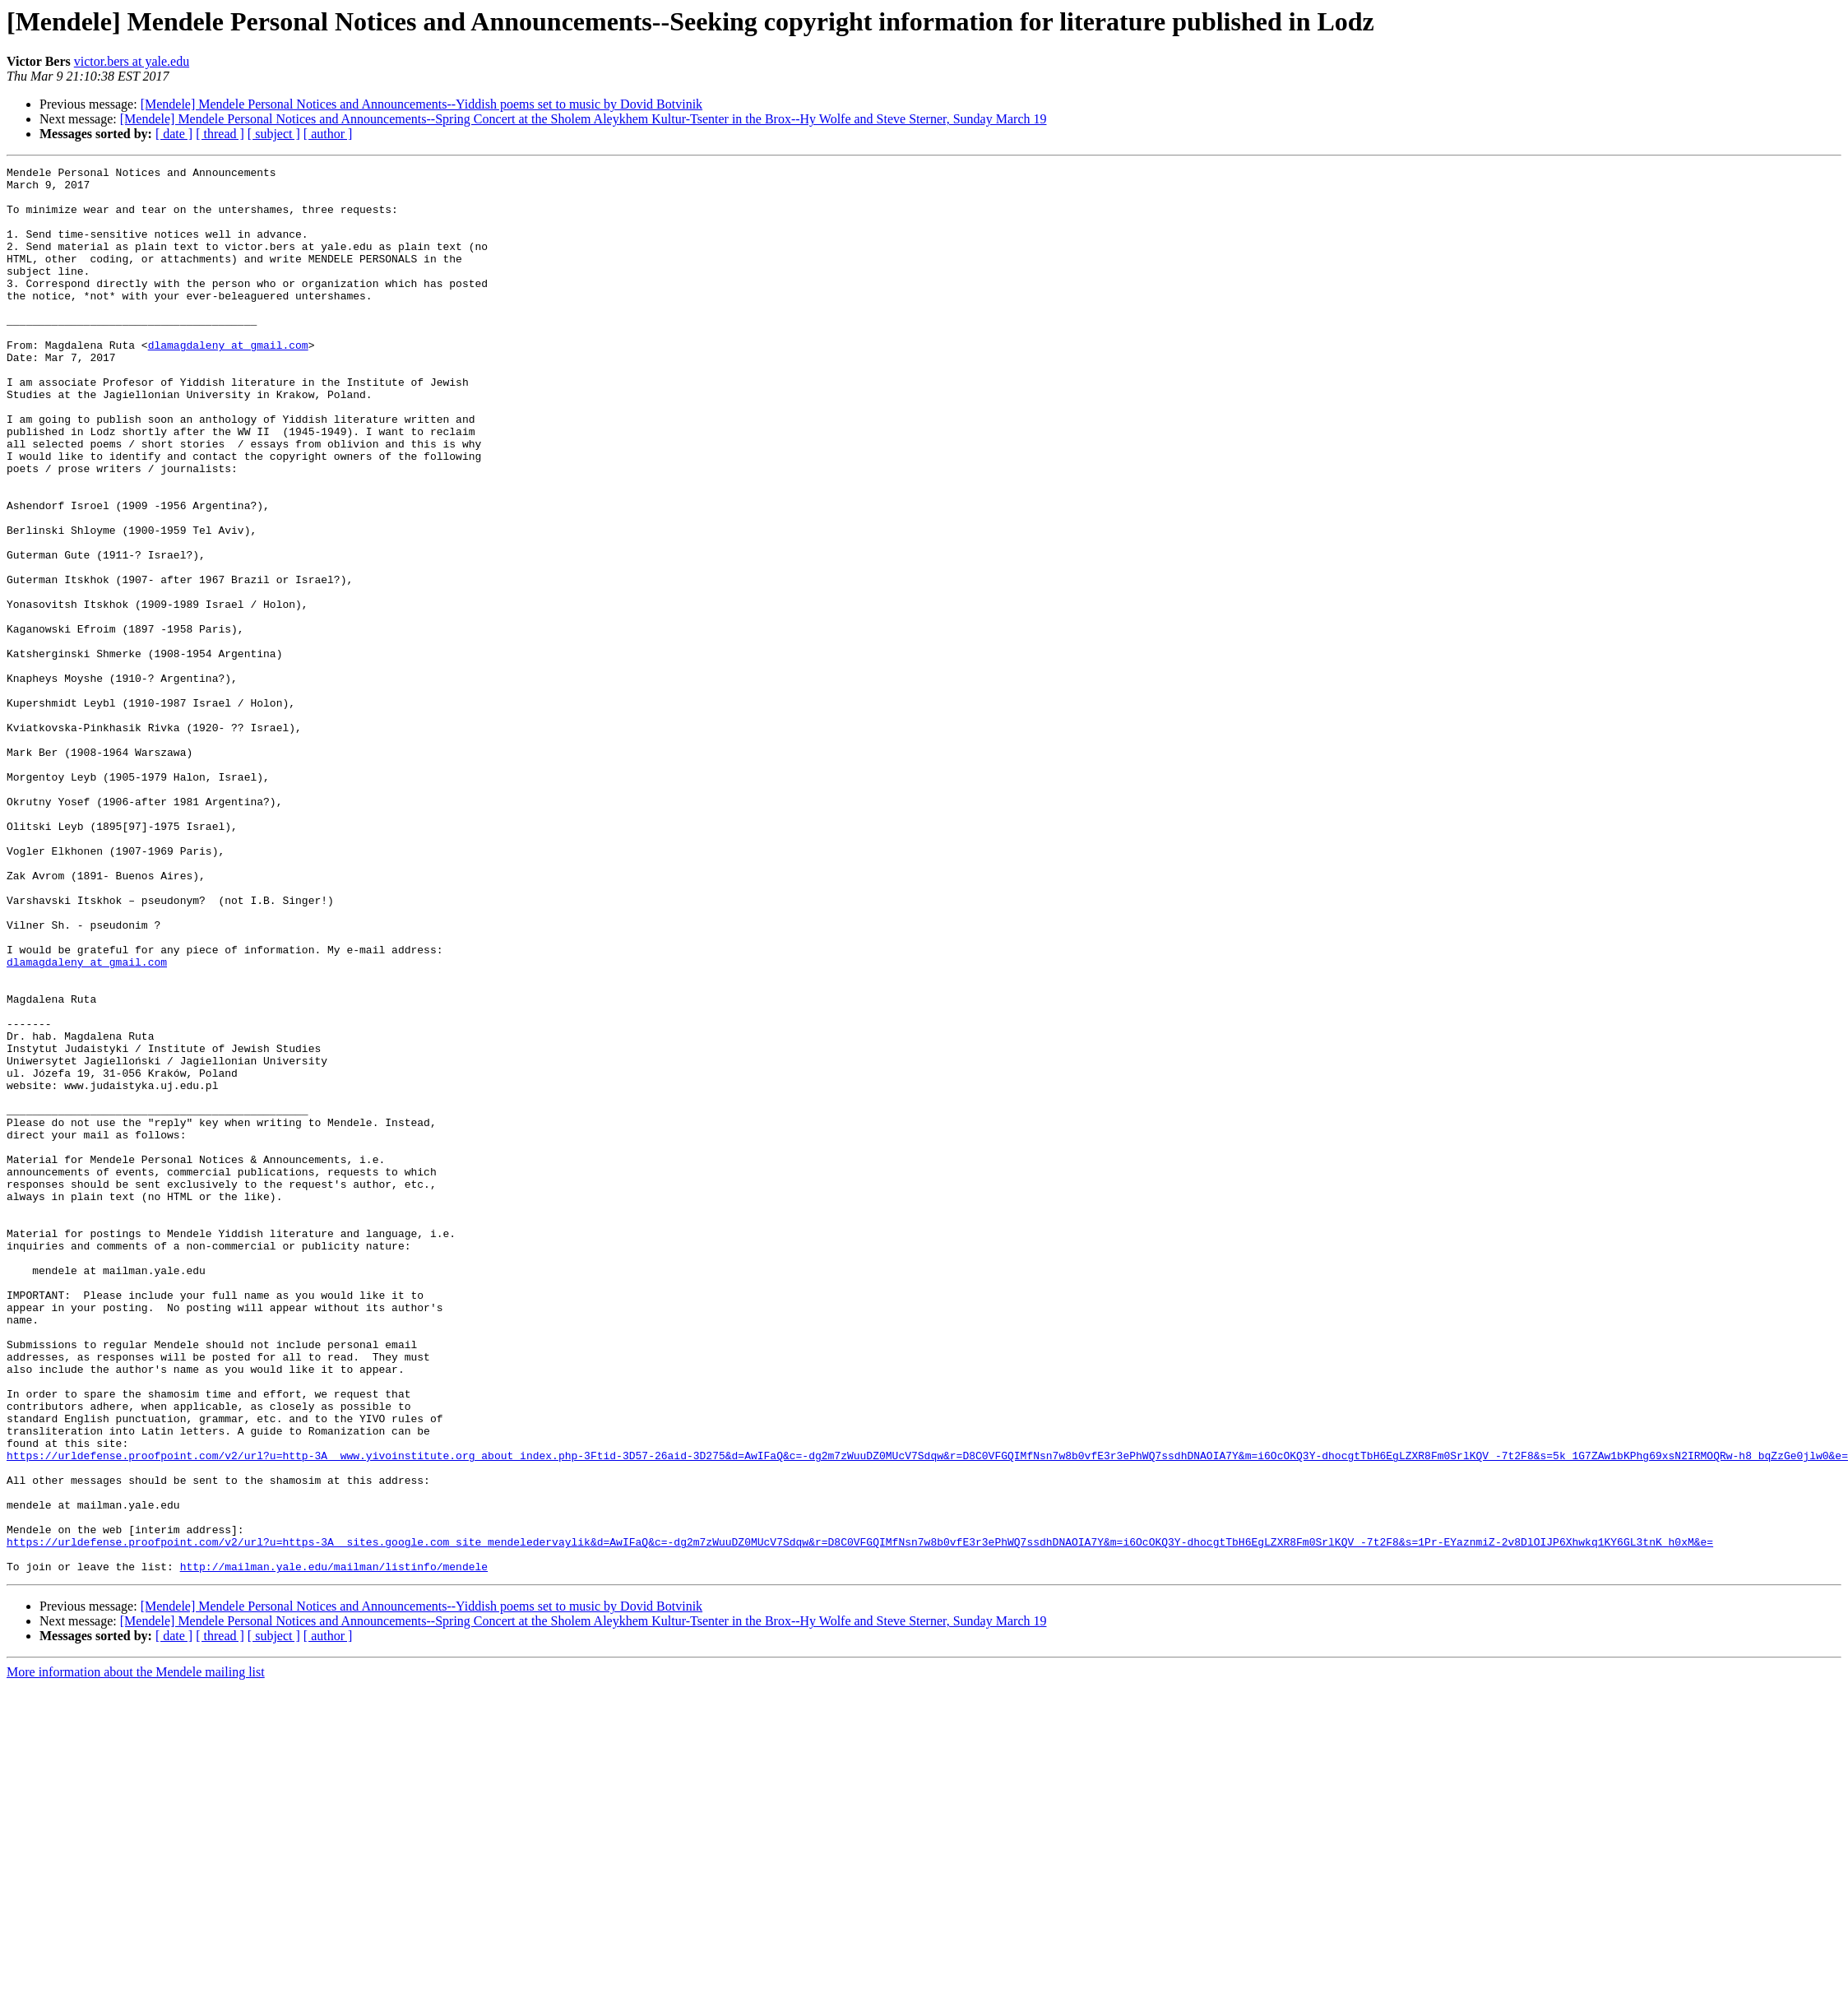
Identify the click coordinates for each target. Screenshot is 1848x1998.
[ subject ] (274, 134)
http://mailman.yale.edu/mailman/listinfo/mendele (334, 1847)
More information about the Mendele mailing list (136, 1953)
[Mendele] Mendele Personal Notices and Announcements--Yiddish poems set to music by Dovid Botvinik (421, 104)
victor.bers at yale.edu (131, 61)
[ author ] (328, 134)
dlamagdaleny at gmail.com (228, 381)
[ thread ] (220, 134)
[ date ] (173, 134)
